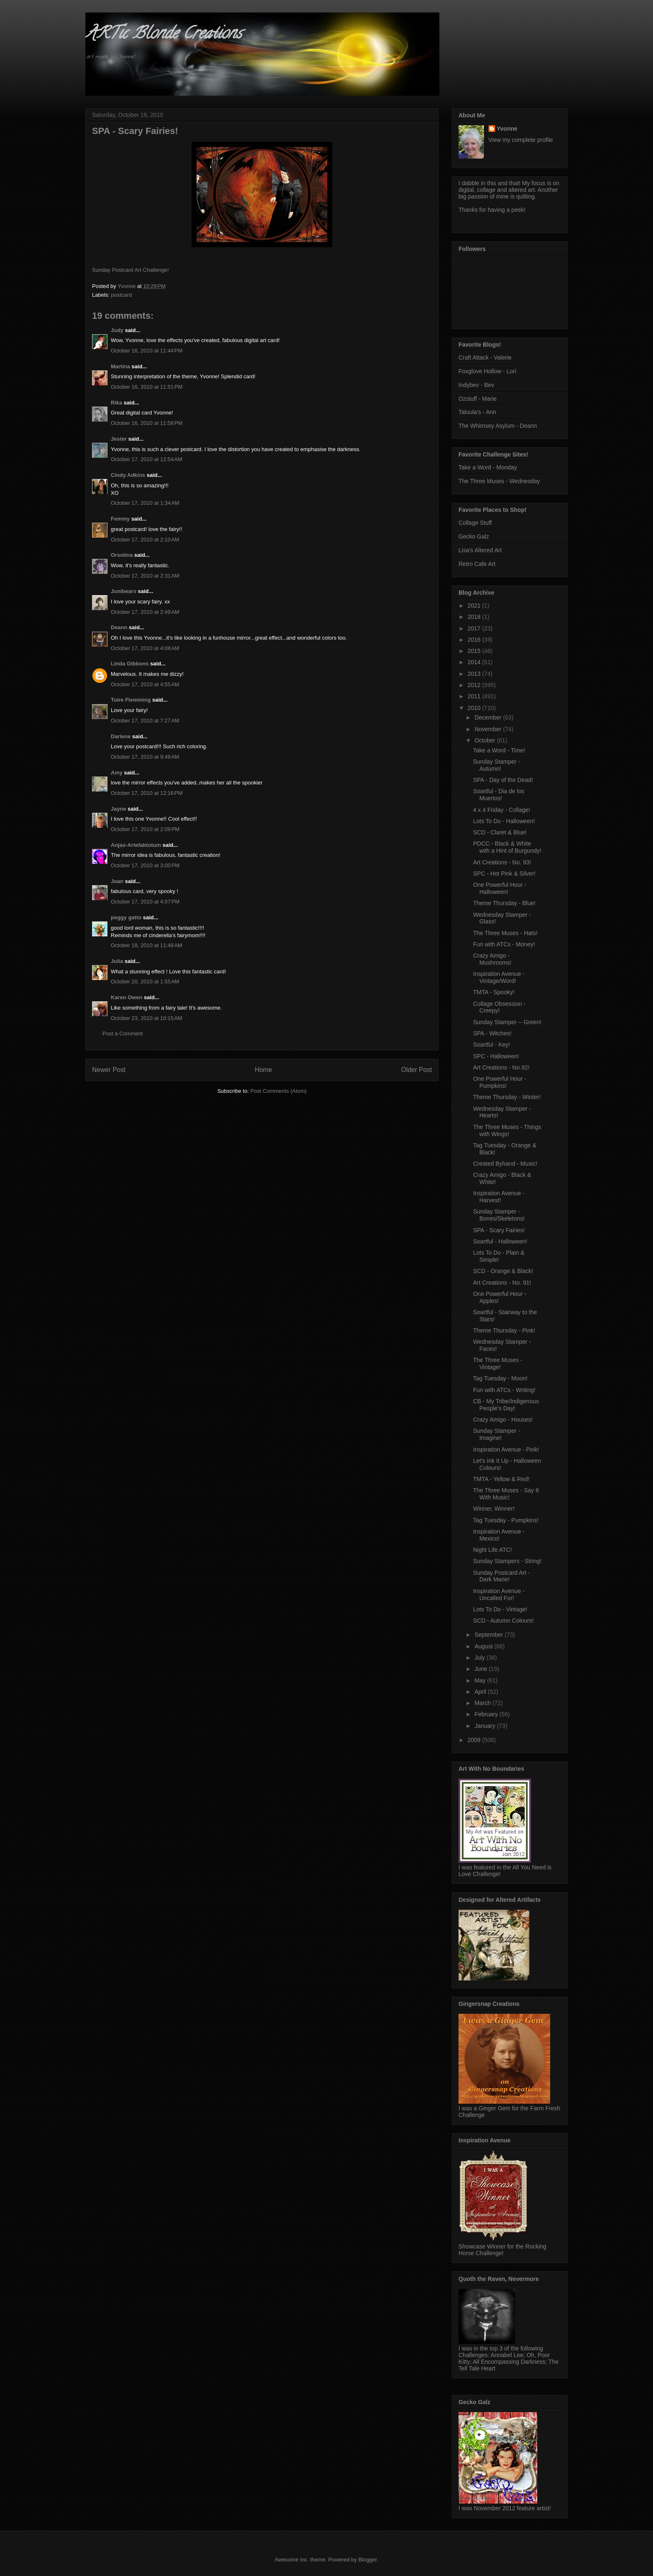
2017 (475, 628)
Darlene (121, 736)
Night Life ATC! (492, 1549)
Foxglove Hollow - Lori (487, 371)
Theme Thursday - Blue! (504, 903)
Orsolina (122, 555)
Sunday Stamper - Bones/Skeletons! (499, 1215)
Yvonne (507, 128)
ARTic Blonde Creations (163, 35)
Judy (117, 330)
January (485, 1725)
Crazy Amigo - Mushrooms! (492, 959)
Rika (116, 403)
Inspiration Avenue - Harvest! (499, 1197)
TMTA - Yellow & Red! (501, 1479)
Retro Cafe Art (477, 564)
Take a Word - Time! (499, 750)
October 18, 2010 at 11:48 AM (146, 945)
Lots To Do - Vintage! (500, 1609)
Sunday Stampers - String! (507, 1561)
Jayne (118, 809)
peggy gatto (126, 917)
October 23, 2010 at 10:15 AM (146, 1018)
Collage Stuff (475, 522)
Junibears (123, 591)
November (488, 729)
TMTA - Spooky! (493, 992)
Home (263, 1069)
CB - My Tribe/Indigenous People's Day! (506, 1405)
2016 (475, 639)
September (489, 1634)
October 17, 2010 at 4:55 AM (145, 684)
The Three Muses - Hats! (505, 933)
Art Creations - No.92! (501, 1067)
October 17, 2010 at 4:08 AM (145, 648)
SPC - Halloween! (496, 1056)
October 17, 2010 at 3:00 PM (145, 865)
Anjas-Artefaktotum (136, 845)
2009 (475, 1740)
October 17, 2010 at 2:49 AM (145, 612)
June (481, 1668)
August (484, 1646)
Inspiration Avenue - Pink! (506, 1449)
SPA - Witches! (492, 1033)
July (480, 1657)
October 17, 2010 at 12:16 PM (146, 793)
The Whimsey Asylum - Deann (498, 425)
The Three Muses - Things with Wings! (507, 1130)
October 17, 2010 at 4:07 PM (145, 901)
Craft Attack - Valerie (485, 357)
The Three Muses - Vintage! (497, 1363)
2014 (475, 662)
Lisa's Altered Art (480, 550)
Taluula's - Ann (477, 412)
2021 (475, 605)
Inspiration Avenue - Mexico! (499, 1535)
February (486, 1714)
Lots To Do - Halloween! (504, 821)
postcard (121, 295)
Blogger (367, 2559)
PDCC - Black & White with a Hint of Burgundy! (507, 847)
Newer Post (109, 1069)
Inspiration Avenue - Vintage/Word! (499, 977)
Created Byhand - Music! (505, 1163)
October (485, 740)
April (481, 1691)
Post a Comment (122, 1033)
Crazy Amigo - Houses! (503, 1419)
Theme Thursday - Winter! (507, 1097)
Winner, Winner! (494, 1508)
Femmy (120, 519)
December (488, 717)
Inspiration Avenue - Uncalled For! (499, 1594)
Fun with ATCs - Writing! (504, 1390)
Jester (119, 439)
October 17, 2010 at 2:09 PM (145, 829)
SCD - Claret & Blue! (499, 832)
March (483, 1703)
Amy (116, 772)
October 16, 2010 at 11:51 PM (146, 387)
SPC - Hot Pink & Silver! (504, 873)
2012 (475, 685)
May (480, 1680)
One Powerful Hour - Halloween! (499, 888)
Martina (120, 366)
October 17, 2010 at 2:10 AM (145, 539)
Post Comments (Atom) (278, 1091)
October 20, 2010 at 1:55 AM (145, 981)
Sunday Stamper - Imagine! (496, 1434)
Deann (119, 627)
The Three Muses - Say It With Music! (506, 1494)
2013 (475, 673)
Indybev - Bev (476, 385)
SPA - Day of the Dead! (503, 780)
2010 (475, 708)
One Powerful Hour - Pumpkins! (499, 1082)
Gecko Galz (474, 536)
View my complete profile (521, 139)
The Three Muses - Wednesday (499, 481)
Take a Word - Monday (488, 467)
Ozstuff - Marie (478, 398)
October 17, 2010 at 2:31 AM (145, 576)
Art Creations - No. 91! (502, 1282)
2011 (475, 696)
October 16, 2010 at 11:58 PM (146, 423)
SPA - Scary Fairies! (499, 1230)
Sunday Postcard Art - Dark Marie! (501, 1576)
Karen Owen (126, 997)
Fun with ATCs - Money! (504, 944)
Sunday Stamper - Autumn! (496, 765)
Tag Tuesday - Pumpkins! (505, 1520)
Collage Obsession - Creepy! (499, 1007)
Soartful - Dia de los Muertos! (498, 795)
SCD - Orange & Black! (503, 1271)
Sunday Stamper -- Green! (507, 1022)
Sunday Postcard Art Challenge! (130, 270)
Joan (117, 881)
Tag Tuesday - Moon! (500, 1378)
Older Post (416, 1069)
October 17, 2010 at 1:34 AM (145, 503)
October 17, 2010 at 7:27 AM (145, 720)
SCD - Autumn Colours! (503, 1620)
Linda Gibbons (130, 663)
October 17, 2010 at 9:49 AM (145, 757)
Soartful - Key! (491, 1044)
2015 (475, 651)
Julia (117, 961)
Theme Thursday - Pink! (504, 1330)
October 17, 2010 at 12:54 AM (146, 459)
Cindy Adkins (128, 475)
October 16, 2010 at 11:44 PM (146, 350)
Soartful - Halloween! (500, 1241)
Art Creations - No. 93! (502, 862)
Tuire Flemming (131, 700)
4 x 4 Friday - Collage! (501, 810)
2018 (475, 616)
